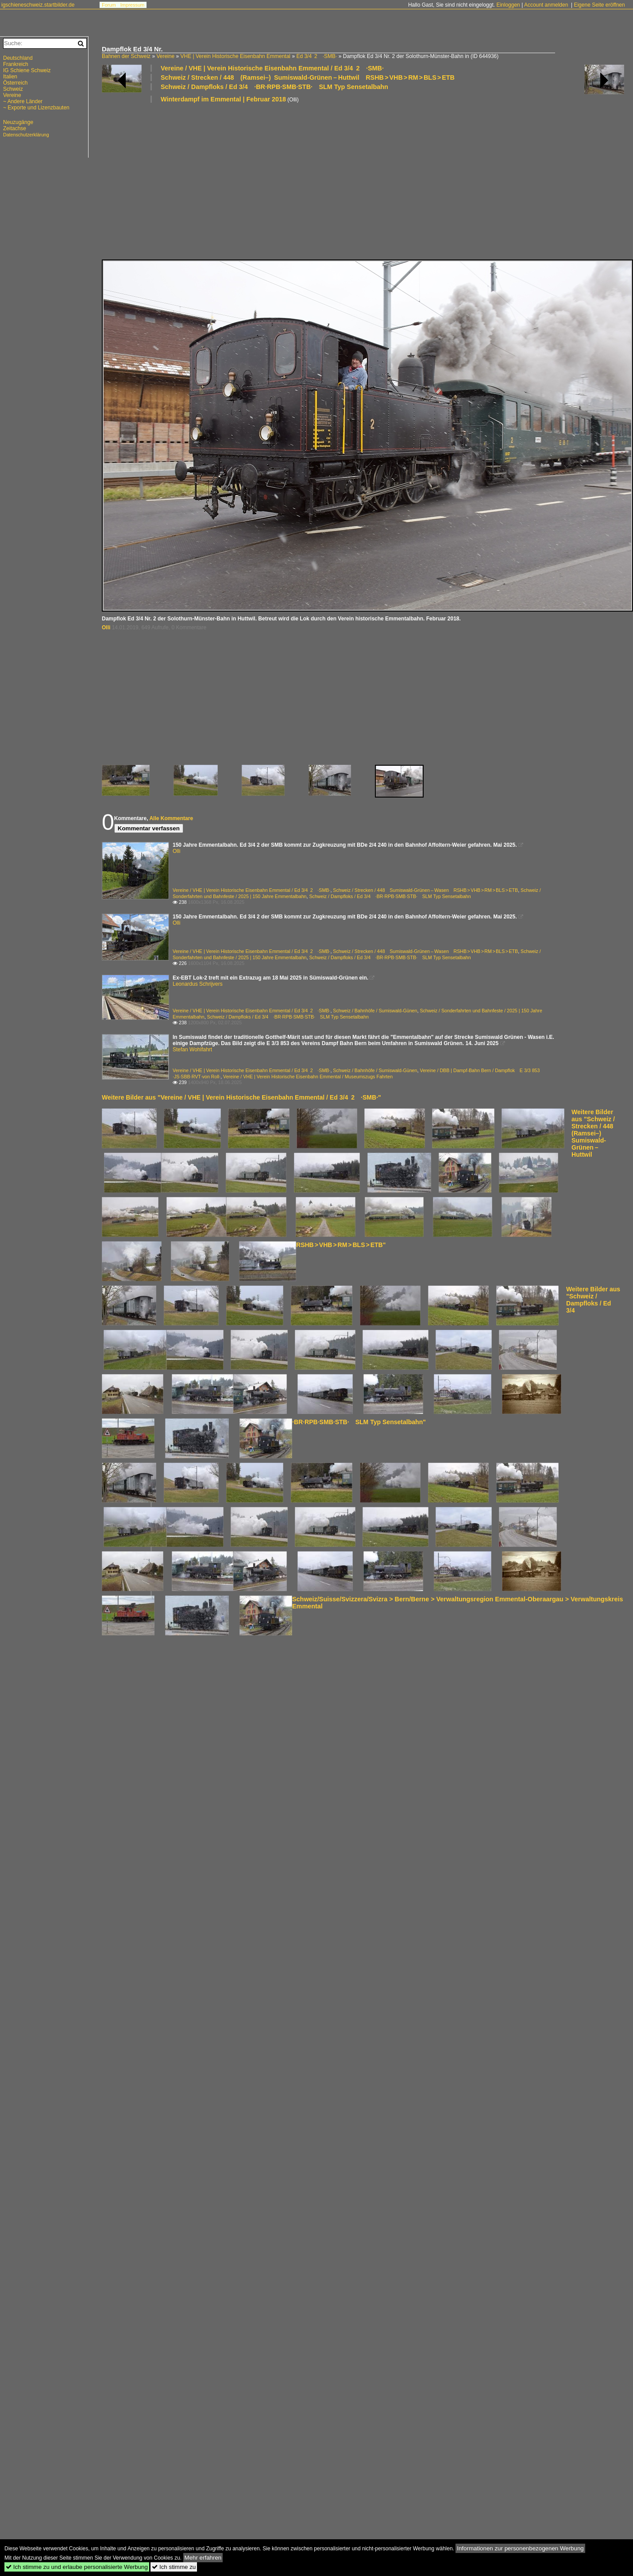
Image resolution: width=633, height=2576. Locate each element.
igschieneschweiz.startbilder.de (37, 5)
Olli (106, 627)
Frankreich (15, 64)
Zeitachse (14, 128)
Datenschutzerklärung (26, 134)
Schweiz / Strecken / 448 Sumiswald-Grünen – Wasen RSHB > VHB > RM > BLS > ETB (425, 890)
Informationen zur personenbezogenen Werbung (520, 2548)
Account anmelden (546, 5)
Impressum (132, 5)
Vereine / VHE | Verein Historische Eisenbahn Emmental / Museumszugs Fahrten (308, 1076)
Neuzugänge (18, 122)
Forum (109, 5)
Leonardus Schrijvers (198, 984)
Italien (10, 77)
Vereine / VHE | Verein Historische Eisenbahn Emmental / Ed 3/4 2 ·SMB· (272, 68)
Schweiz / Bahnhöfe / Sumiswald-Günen (375, 1010)
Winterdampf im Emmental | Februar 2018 (223, 99)
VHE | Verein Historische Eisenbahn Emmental (235, 56)
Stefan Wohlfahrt (192, 1049)
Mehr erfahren (203, 2557)
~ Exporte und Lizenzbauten (36, 108)
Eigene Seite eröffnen (599, 5)
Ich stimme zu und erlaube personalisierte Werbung (77, 2567)
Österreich (15, 83)
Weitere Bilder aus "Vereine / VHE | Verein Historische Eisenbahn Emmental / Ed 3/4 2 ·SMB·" (241, 1097)
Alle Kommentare (171, 818)
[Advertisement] (211, 181)
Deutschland (18, 58)
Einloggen (508, 5)
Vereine (165, 56)
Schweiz (13, 89)
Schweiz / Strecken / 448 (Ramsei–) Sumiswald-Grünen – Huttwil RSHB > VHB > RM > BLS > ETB (308, 77)
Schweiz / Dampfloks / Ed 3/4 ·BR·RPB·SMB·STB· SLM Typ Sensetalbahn (274, 86)
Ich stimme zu (174, 2567)
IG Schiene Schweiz (26, 70)
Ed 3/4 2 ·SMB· (316, 56)
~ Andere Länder (22, 101)
